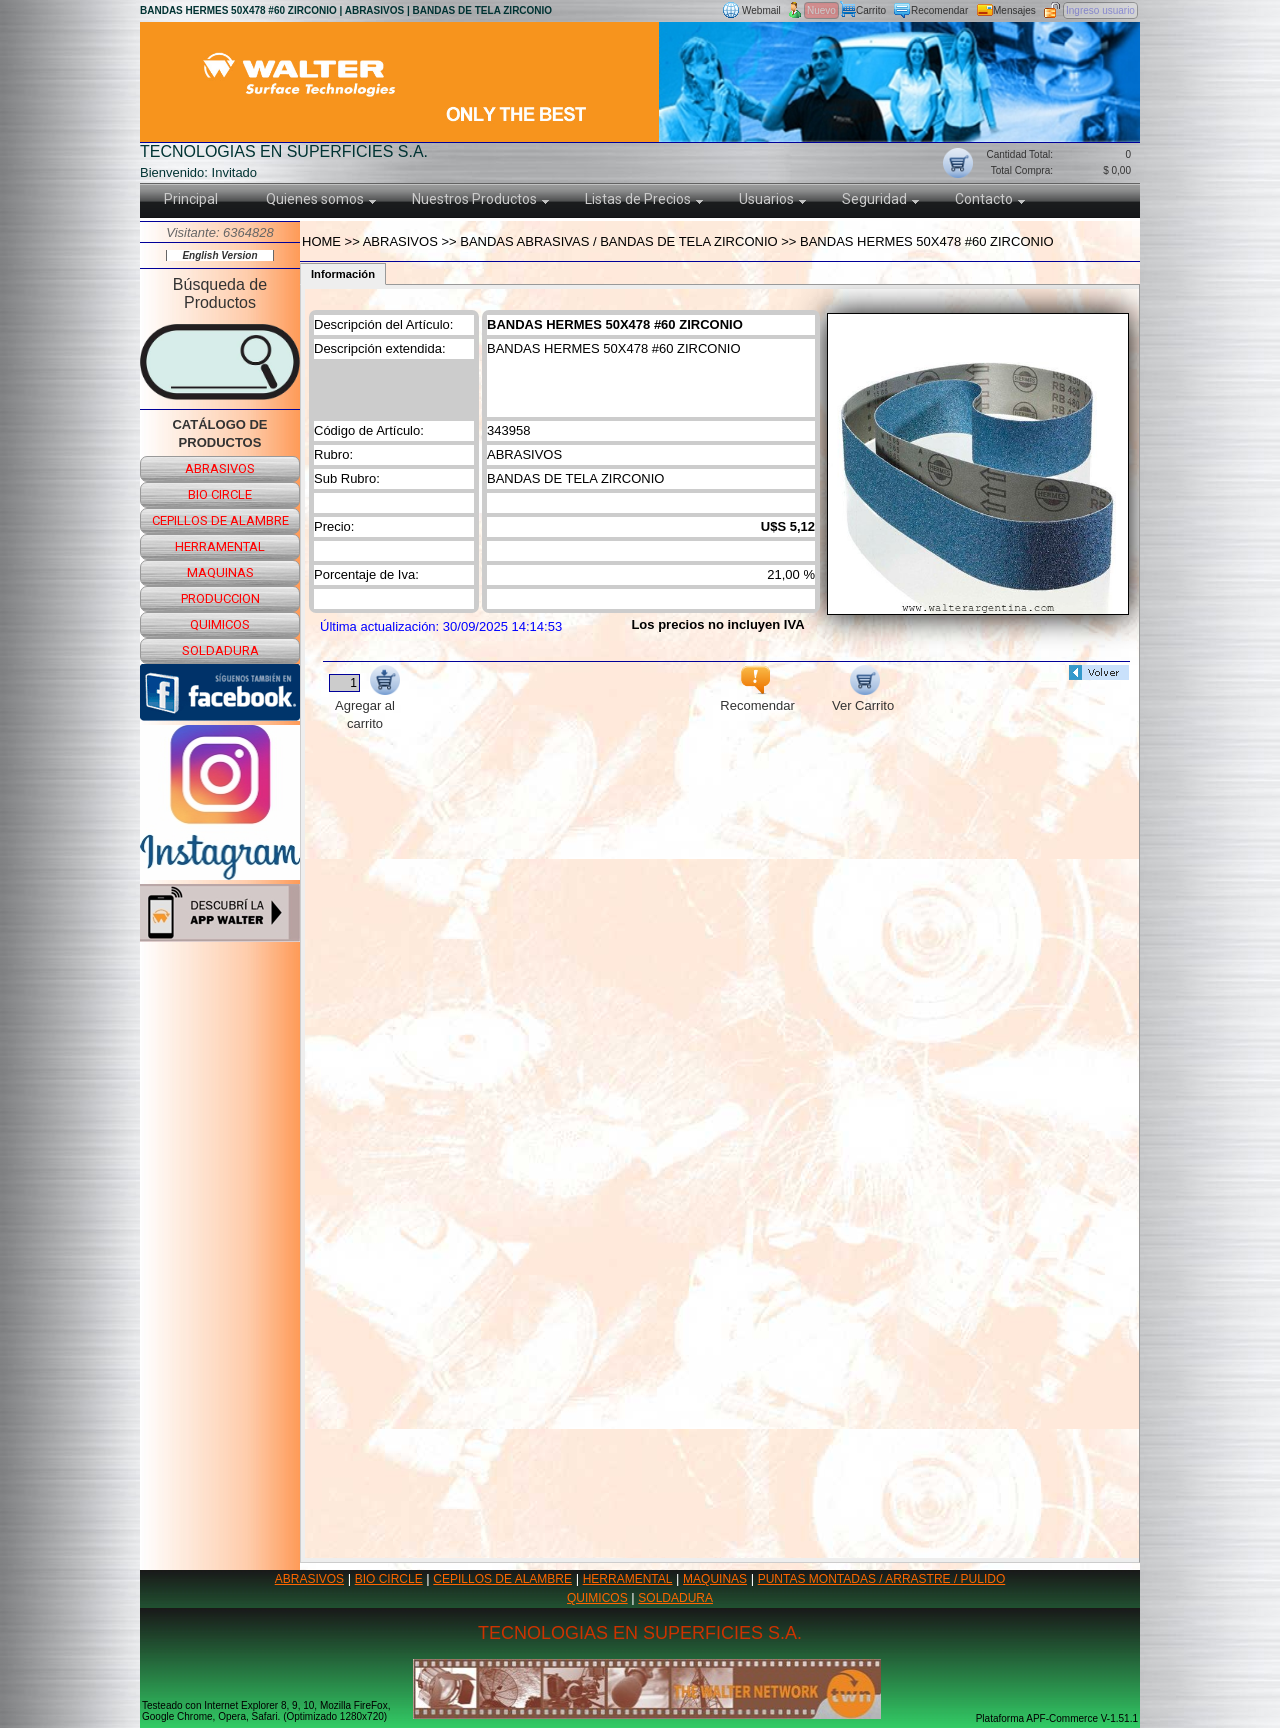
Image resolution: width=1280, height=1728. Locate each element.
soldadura (220, 650)
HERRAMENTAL (628, 1579)
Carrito (871, 10)
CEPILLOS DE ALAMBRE (502, 1579)
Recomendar (939, 10)
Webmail (761, 10)
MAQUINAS (715, 1579)
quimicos (220, 624)
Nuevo (821, 10)
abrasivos (220, 468)
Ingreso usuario (1100, 10)
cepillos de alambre (220, 520)
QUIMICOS (597, 1598)
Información (343, 274)
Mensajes (1014, 10)
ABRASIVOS (309, 1579)
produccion (220, 598)
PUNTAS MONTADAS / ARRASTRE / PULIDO (882, 1579)
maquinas (220, 572)
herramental (220, 546)
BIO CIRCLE (389, 1579)
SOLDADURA (675, 1598)
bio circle (220, 494)
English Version (219, 255)
